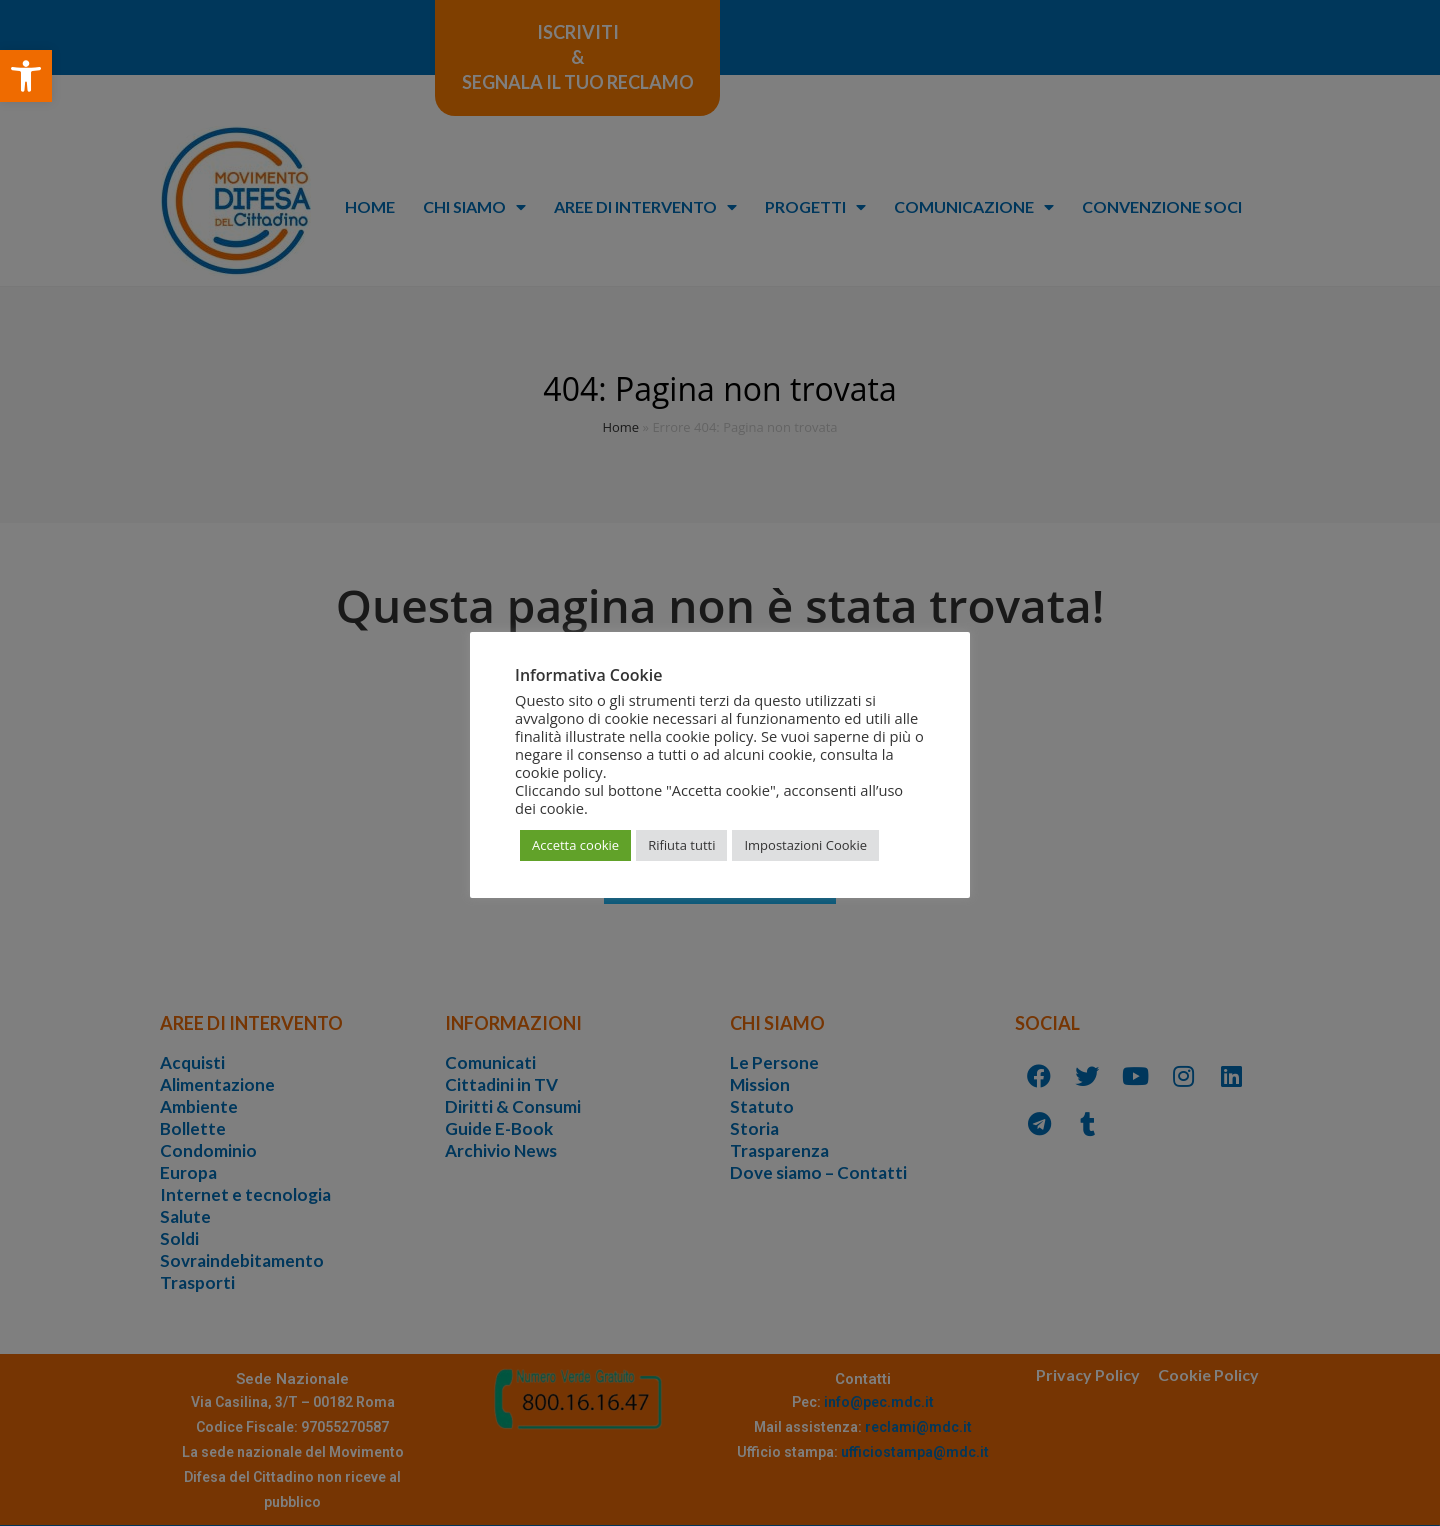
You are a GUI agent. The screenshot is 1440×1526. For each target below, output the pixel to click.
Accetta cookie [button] (575, 845)
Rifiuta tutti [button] (681, 845)
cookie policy (559, 772)
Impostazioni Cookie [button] (805, 845)
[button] (26, 76)
